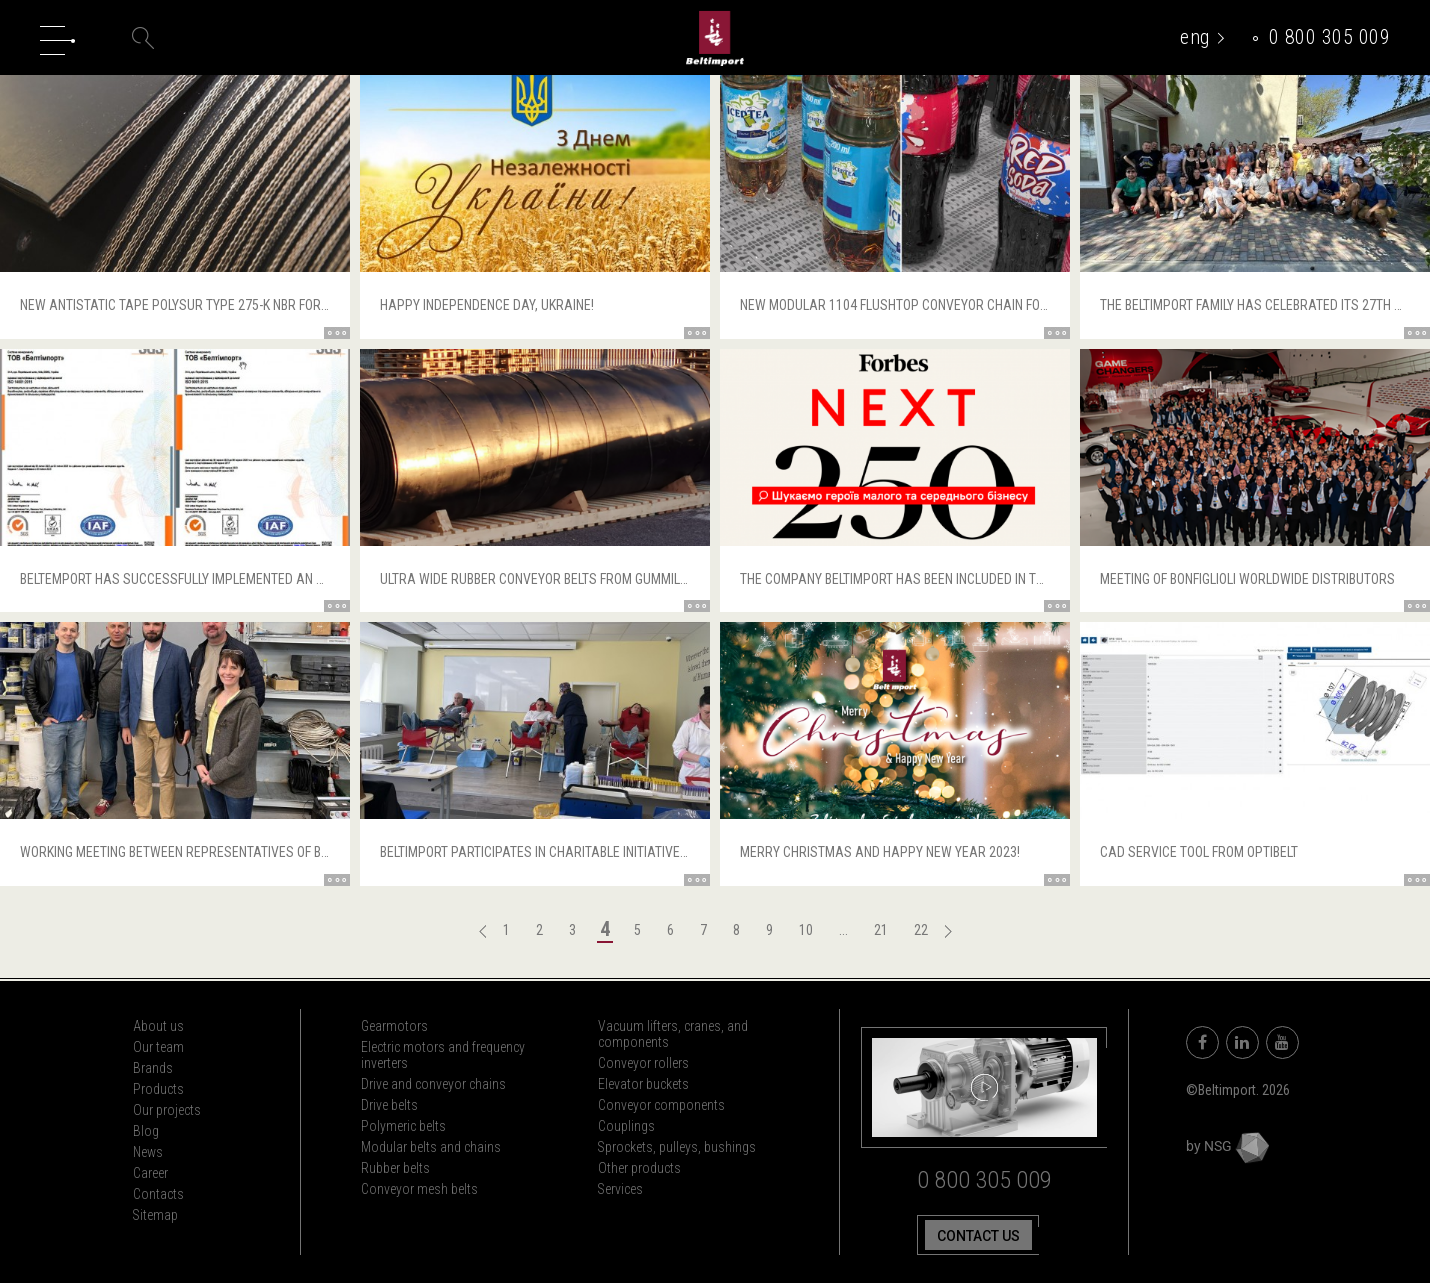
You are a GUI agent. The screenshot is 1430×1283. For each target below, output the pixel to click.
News (148, 1152)
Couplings (626, 1126)
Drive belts (389, 1105)
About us (158, 1026)
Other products (639, 1168)
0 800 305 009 (1330, 37)
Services (621, 1189)
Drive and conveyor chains (433, 1084)
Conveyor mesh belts (419, 1189)
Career (150, 1173)
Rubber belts (395, 1168)
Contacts (158, 1194)
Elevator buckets (643, 1084)
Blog (146, 1131)
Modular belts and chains (431, 1147)
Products (158, 1089)
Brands (153, 1068)
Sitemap (156, 1215)
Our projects (167, 1110)
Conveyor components (661, 1105)
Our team (158, 1047)
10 (806, 930)
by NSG (1227, 1146)
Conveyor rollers (643, 1063)
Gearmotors (394, 1026)
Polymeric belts (403, 1126)
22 (921, 930)
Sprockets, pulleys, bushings (677, 1147)
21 (881, 930)
